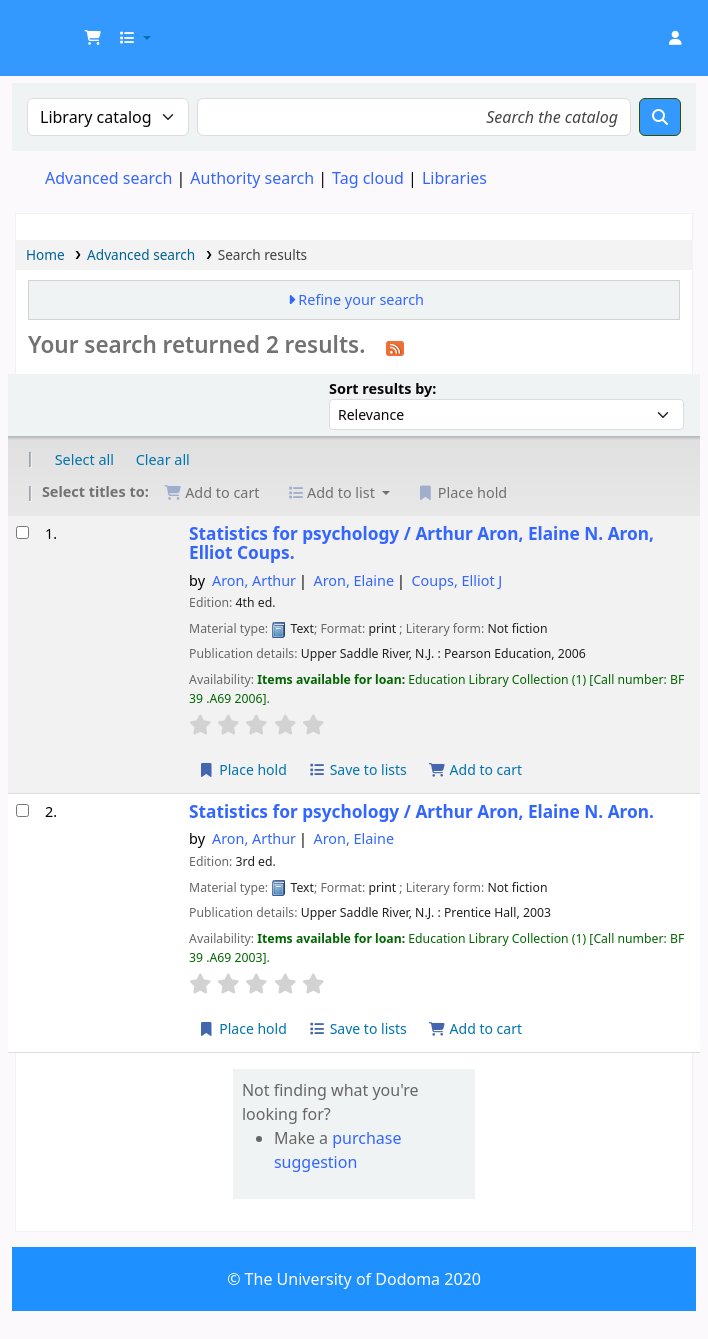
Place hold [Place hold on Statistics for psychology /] (242, 769)
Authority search (252, 178)
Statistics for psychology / (421, 543)
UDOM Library (66, 28)
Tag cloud (368, 178)
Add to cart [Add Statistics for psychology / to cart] (475, 769)
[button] (93, 38)
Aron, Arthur (254, 580)
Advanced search (108, 178)
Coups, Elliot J (457, 580)
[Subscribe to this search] (395, 347)
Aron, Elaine (354, 580)
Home (45, 254)
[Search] (660, 117)
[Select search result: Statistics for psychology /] (22, 532)
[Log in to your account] (675, 38)
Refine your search (361, 299)
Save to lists (358, 769)
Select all (84, 459)
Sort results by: (382, 388)
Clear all (163, 459)
